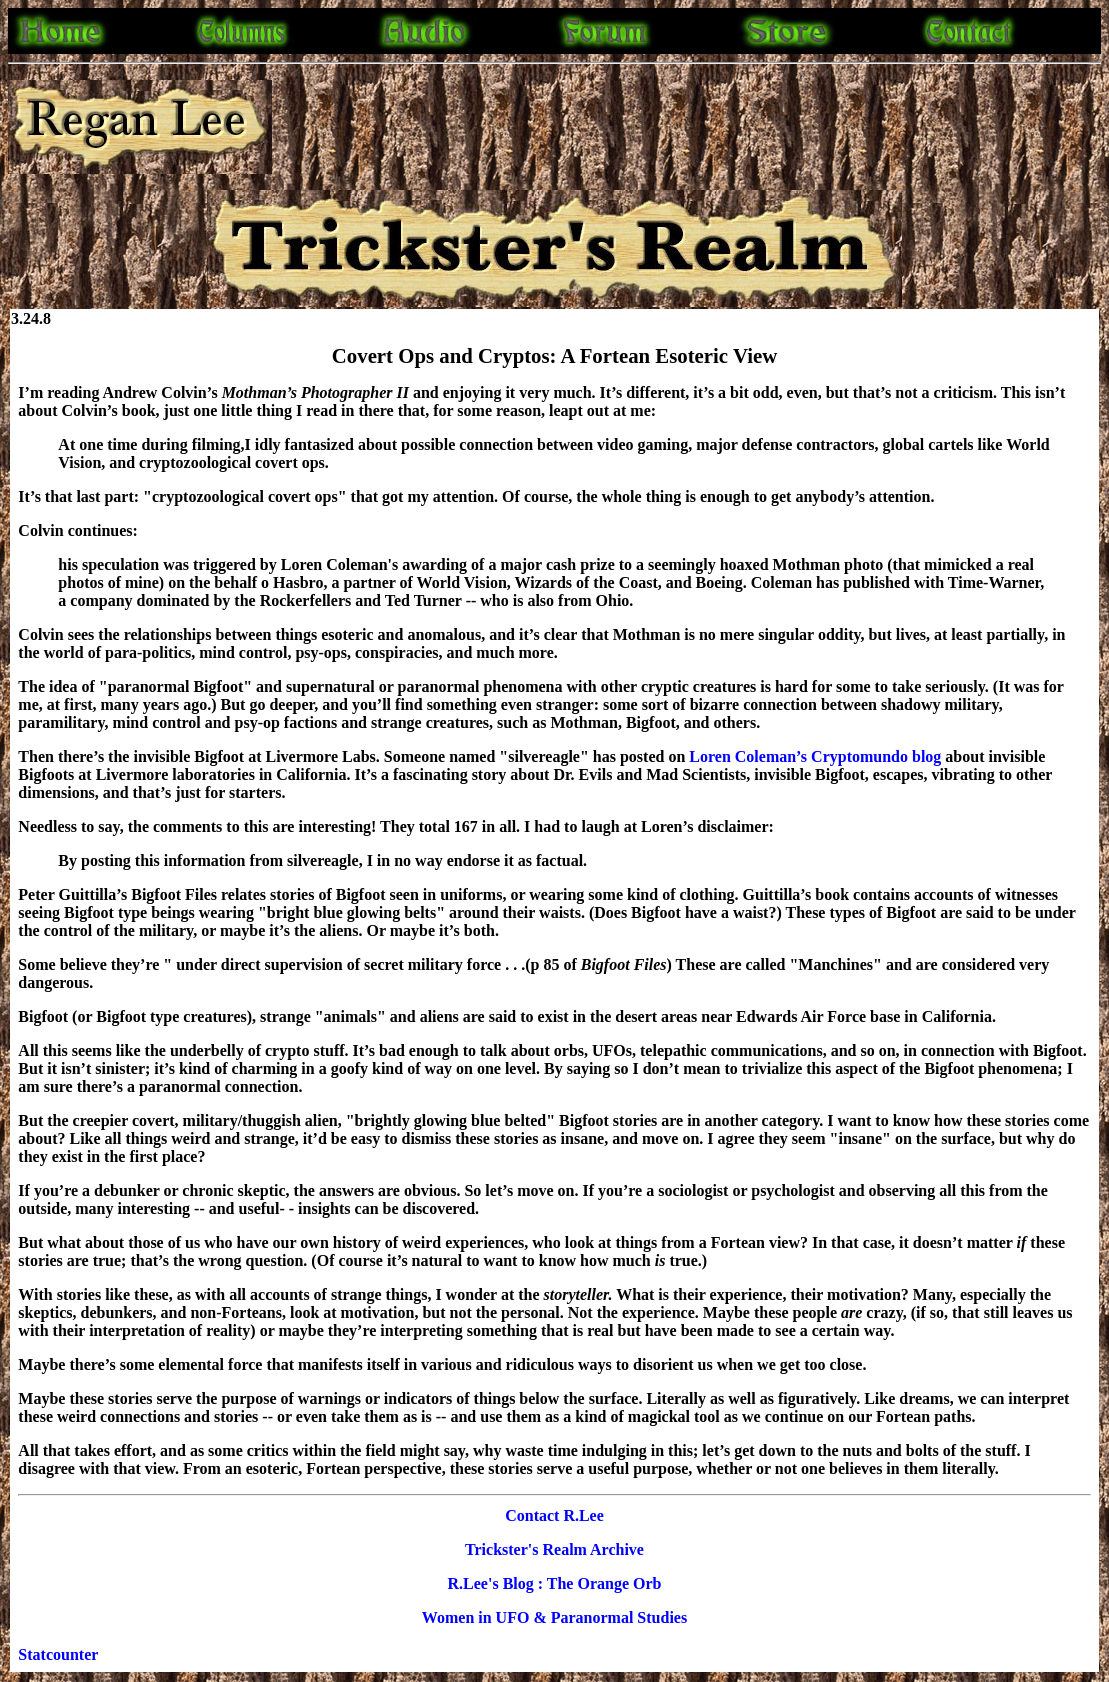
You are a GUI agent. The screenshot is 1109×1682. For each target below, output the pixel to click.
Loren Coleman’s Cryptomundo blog (817, 756)
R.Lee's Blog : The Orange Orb (555, 1583)
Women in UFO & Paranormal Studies (554, 1617)
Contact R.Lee (554, 1515)
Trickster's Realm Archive (554, 1549)
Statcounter (58, 1654)
